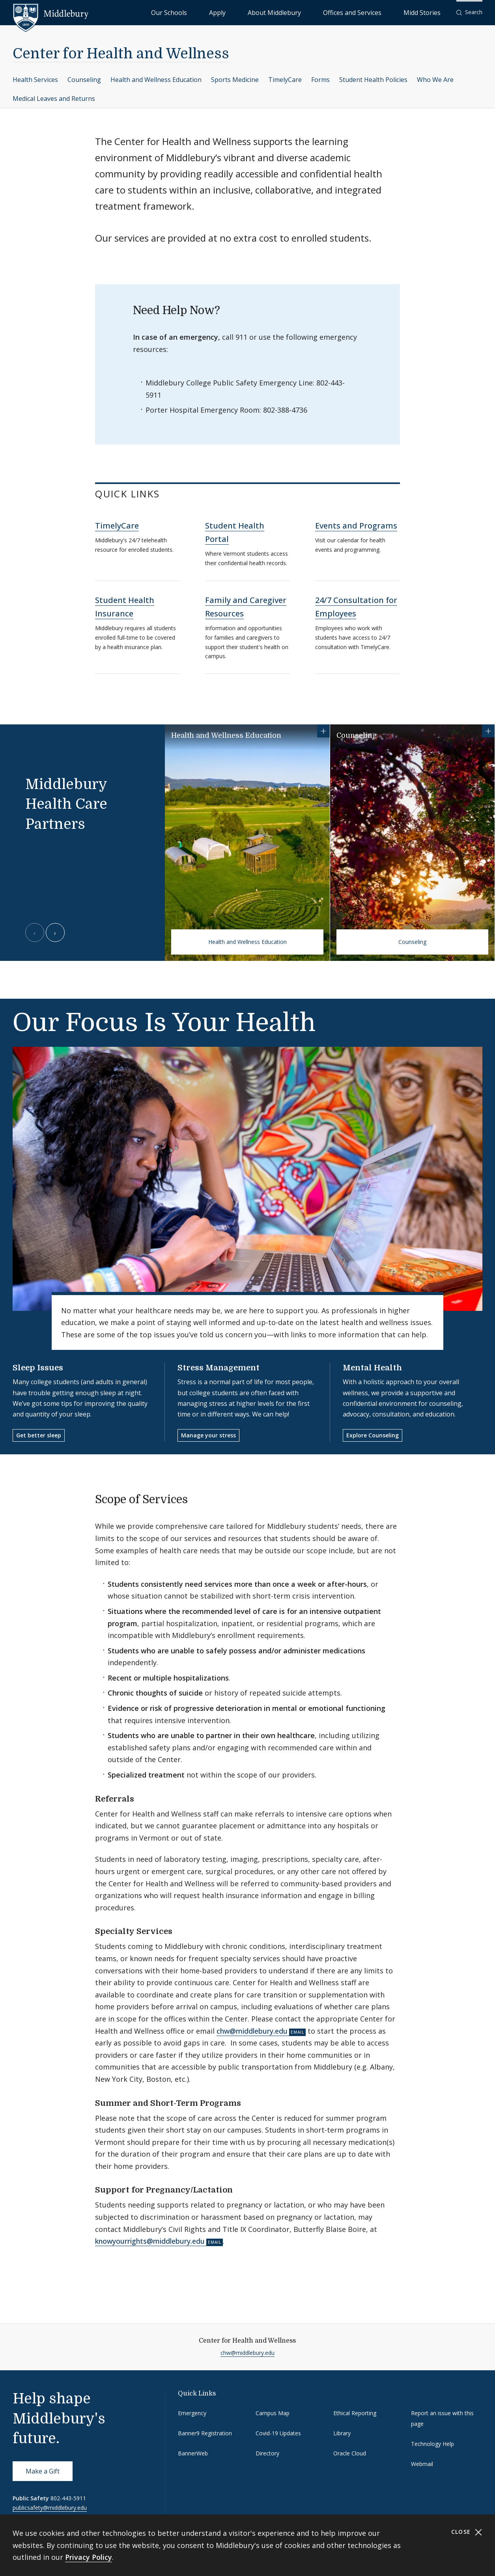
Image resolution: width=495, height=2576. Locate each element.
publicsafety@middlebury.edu (50, 2507)
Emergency (192, 2413)
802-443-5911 (68, 2498)
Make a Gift (43, 2471)
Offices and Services (379, 12)
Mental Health (372, 1367)
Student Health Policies (373, 79)
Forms (320, 79)
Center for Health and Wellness (121, 54)
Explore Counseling (372, 1435)
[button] (469, 12)
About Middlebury (321, 12)
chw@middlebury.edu (252, 2031)
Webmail (422, 2464)
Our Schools (250, 12)
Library (342, 2433)
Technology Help (432, 2444)
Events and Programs (356, 525)
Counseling (84, 79)
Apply (282, 12)
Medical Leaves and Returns (54, 98)
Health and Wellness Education (156, 79)
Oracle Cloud (349, 2453)
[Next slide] (55, 932)
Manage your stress (208, 1435)
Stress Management (218, 1367)
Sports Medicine (235, 79)
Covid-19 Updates (278, 2433)
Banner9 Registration (205, 2433)
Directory (267, 2453)
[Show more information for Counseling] (488, 730)
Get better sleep (38, 1435)
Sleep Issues (38, 1367)
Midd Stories (431, 12)
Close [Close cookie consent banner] (466, 2532)
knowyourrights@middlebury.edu (150, 2241)
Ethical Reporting (354, 2413)
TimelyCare (285, 79)
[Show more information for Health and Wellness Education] (323, 730)
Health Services (35, 79)
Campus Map (273, 2413)
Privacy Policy (88, 2557)
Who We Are (435, 79)
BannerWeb (193, 2453)
